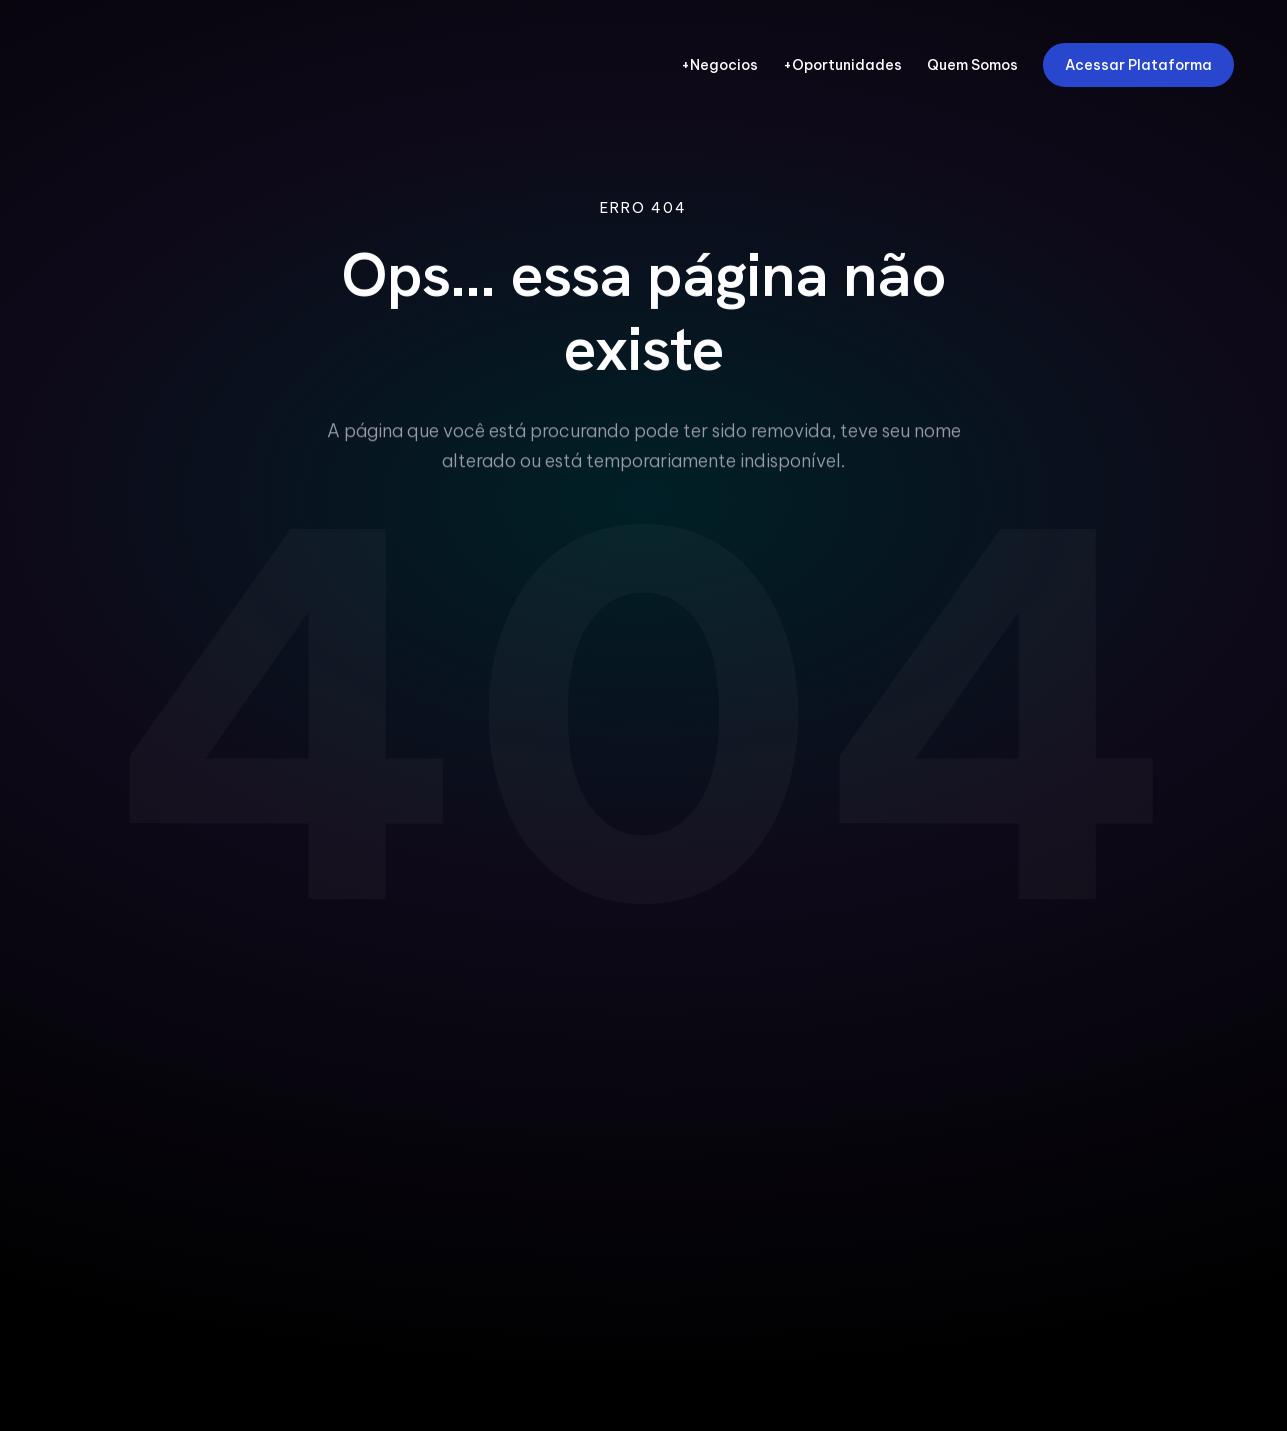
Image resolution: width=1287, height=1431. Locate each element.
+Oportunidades (842, 65)
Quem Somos (972, 65)
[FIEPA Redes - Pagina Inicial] (151, 65)
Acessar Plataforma (1138, 65)
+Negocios (719, 65)
